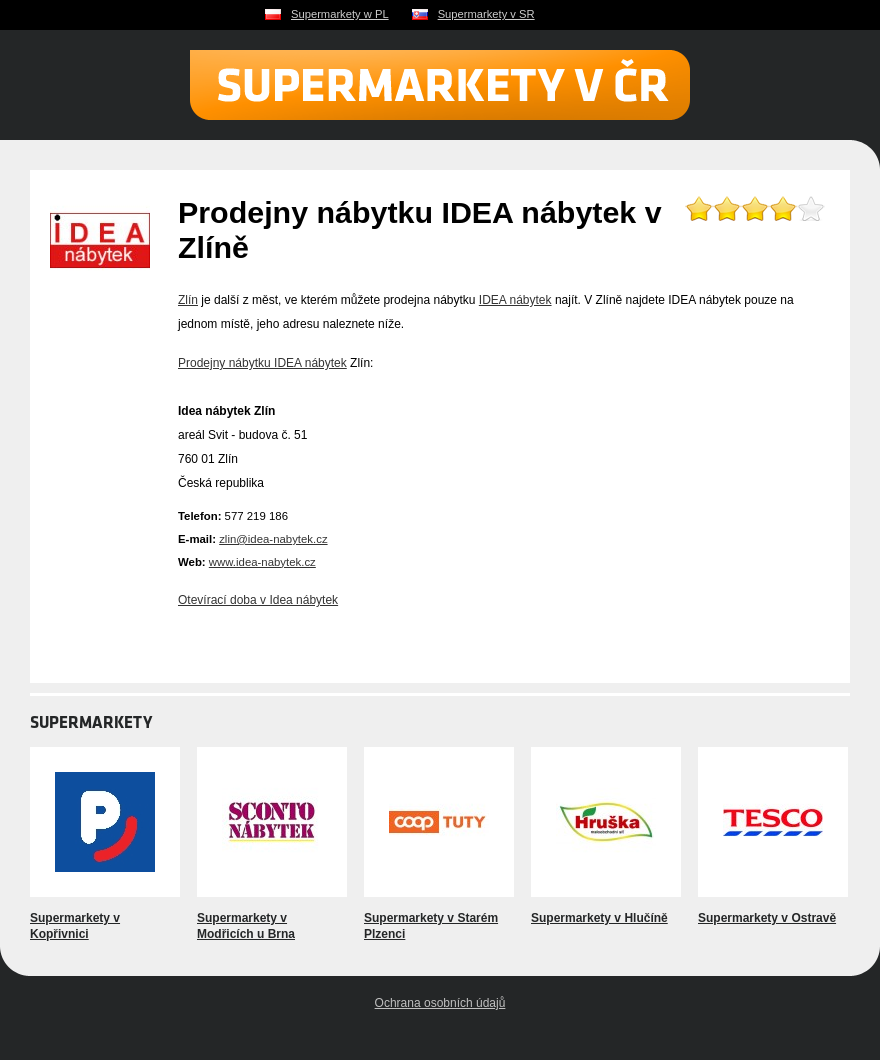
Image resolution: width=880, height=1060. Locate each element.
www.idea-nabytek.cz (262, 562)
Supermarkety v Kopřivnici (75, 926)
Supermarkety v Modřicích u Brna (246, 926)
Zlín (188, 300)
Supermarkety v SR (486, 14)
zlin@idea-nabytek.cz (273, 539)
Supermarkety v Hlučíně (599, 918)
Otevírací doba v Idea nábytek (258, 600)
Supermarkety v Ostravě (767, 918)
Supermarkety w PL (340, 14)
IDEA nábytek (515, 300)
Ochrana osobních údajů (440, 1003)
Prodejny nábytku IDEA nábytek (262, 363)
